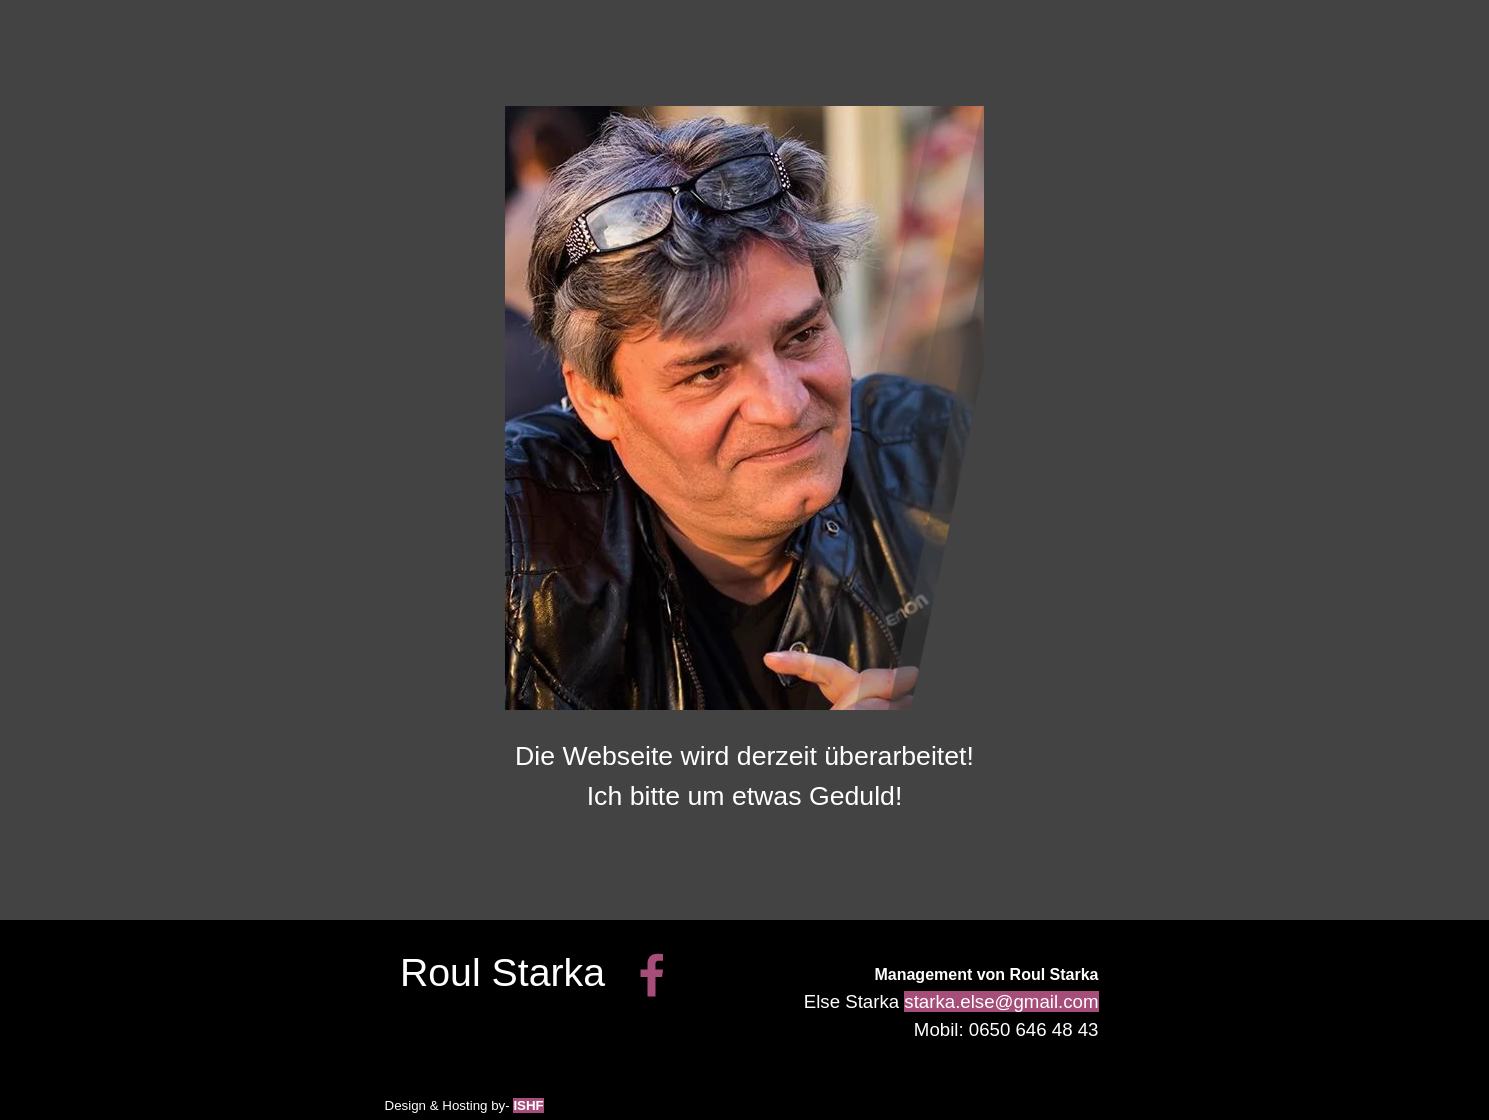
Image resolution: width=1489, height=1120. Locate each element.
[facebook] (652, 975)
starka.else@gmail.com (1001, 1001)
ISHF (528, 1105)
